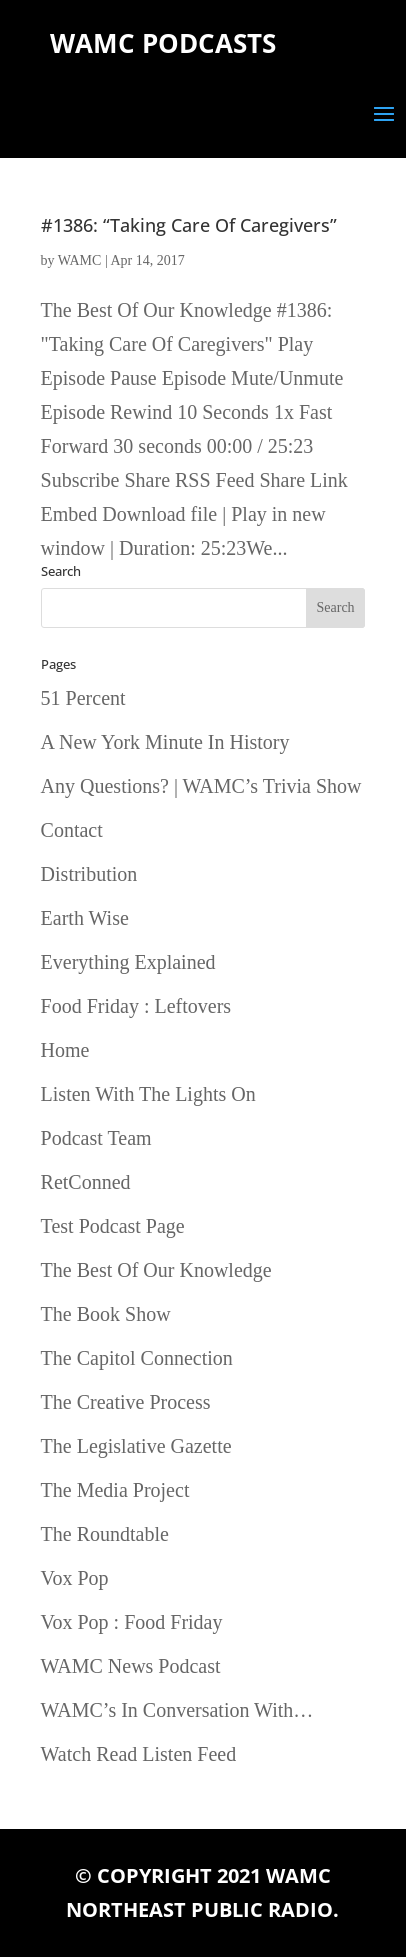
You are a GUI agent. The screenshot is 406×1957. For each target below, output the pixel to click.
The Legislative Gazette (136, 1446)
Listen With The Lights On (148, 1094)
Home (65, 1050)
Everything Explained (128, 962)
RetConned (86, 1182)
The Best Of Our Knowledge (156, 1270)
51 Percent (83, 698)
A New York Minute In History (165, 742)
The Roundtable (105, 1534)
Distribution (89, 874)
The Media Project (115, 1490)
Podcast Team (96, 1138)
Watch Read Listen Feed (139, 1754)
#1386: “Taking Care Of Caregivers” (189, 225)
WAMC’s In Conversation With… (177, 1710)
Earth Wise (85, 918)
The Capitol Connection (137, 1358)
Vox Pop (75, 1578)
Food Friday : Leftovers (136, 1006)
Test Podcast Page (113, 1226)
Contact (72, 830)
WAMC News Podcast (131, 1666)
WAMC (80, 260)
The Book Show (106, 1314)
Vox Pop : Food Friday (132, 1622)
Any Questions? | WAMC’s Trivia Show (201, 786)
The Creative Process (126, 1402)
